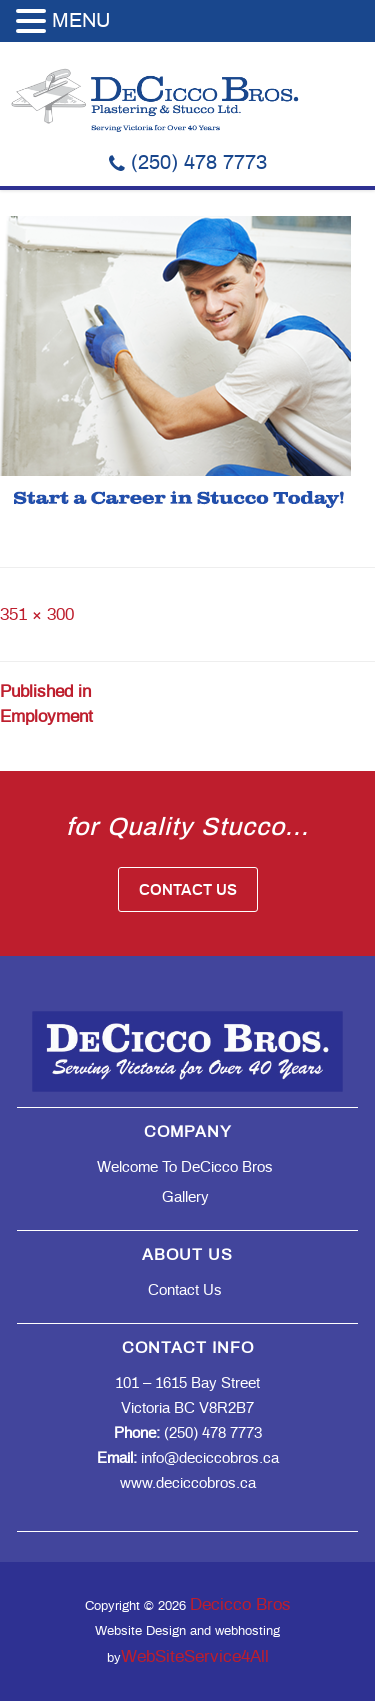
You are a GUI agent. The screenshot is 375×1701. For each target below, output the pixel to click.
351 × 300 (37, 614)
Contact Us (188, 890)
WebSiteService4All (195, 1656)
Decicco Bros (240, 1604)
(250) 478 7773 (188, 163)
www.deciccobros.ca (188, 1483)
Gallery (185, 1197)
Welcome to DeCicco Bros (185, 1167)
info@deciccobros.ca (188, 1458)
